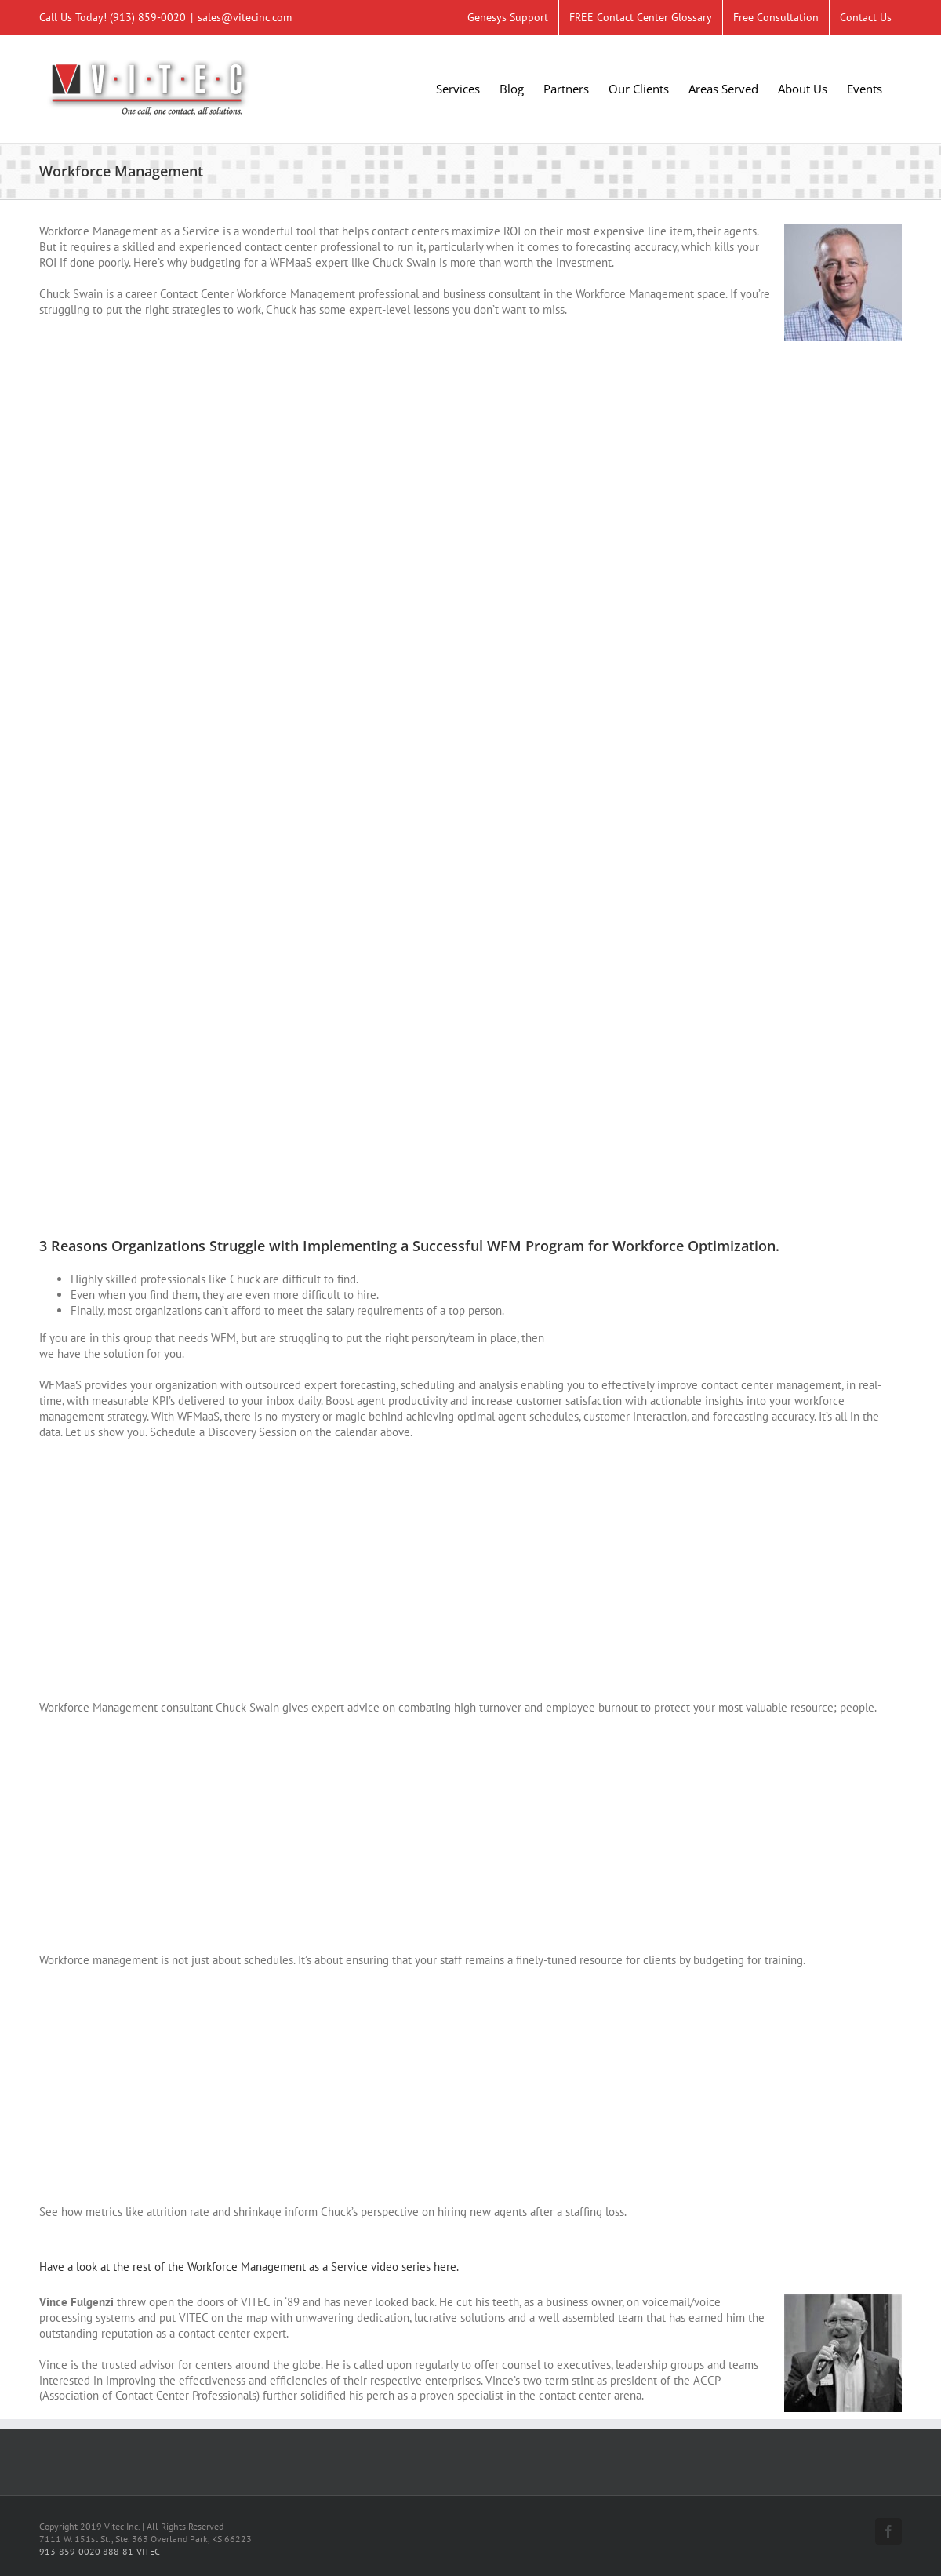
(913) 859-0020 (148, 17)
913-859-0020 (69, 2551)
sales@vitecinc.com (245, 17)
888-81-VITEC (131, 2551)
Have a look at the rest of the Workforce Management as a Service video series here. (249, 2266)
